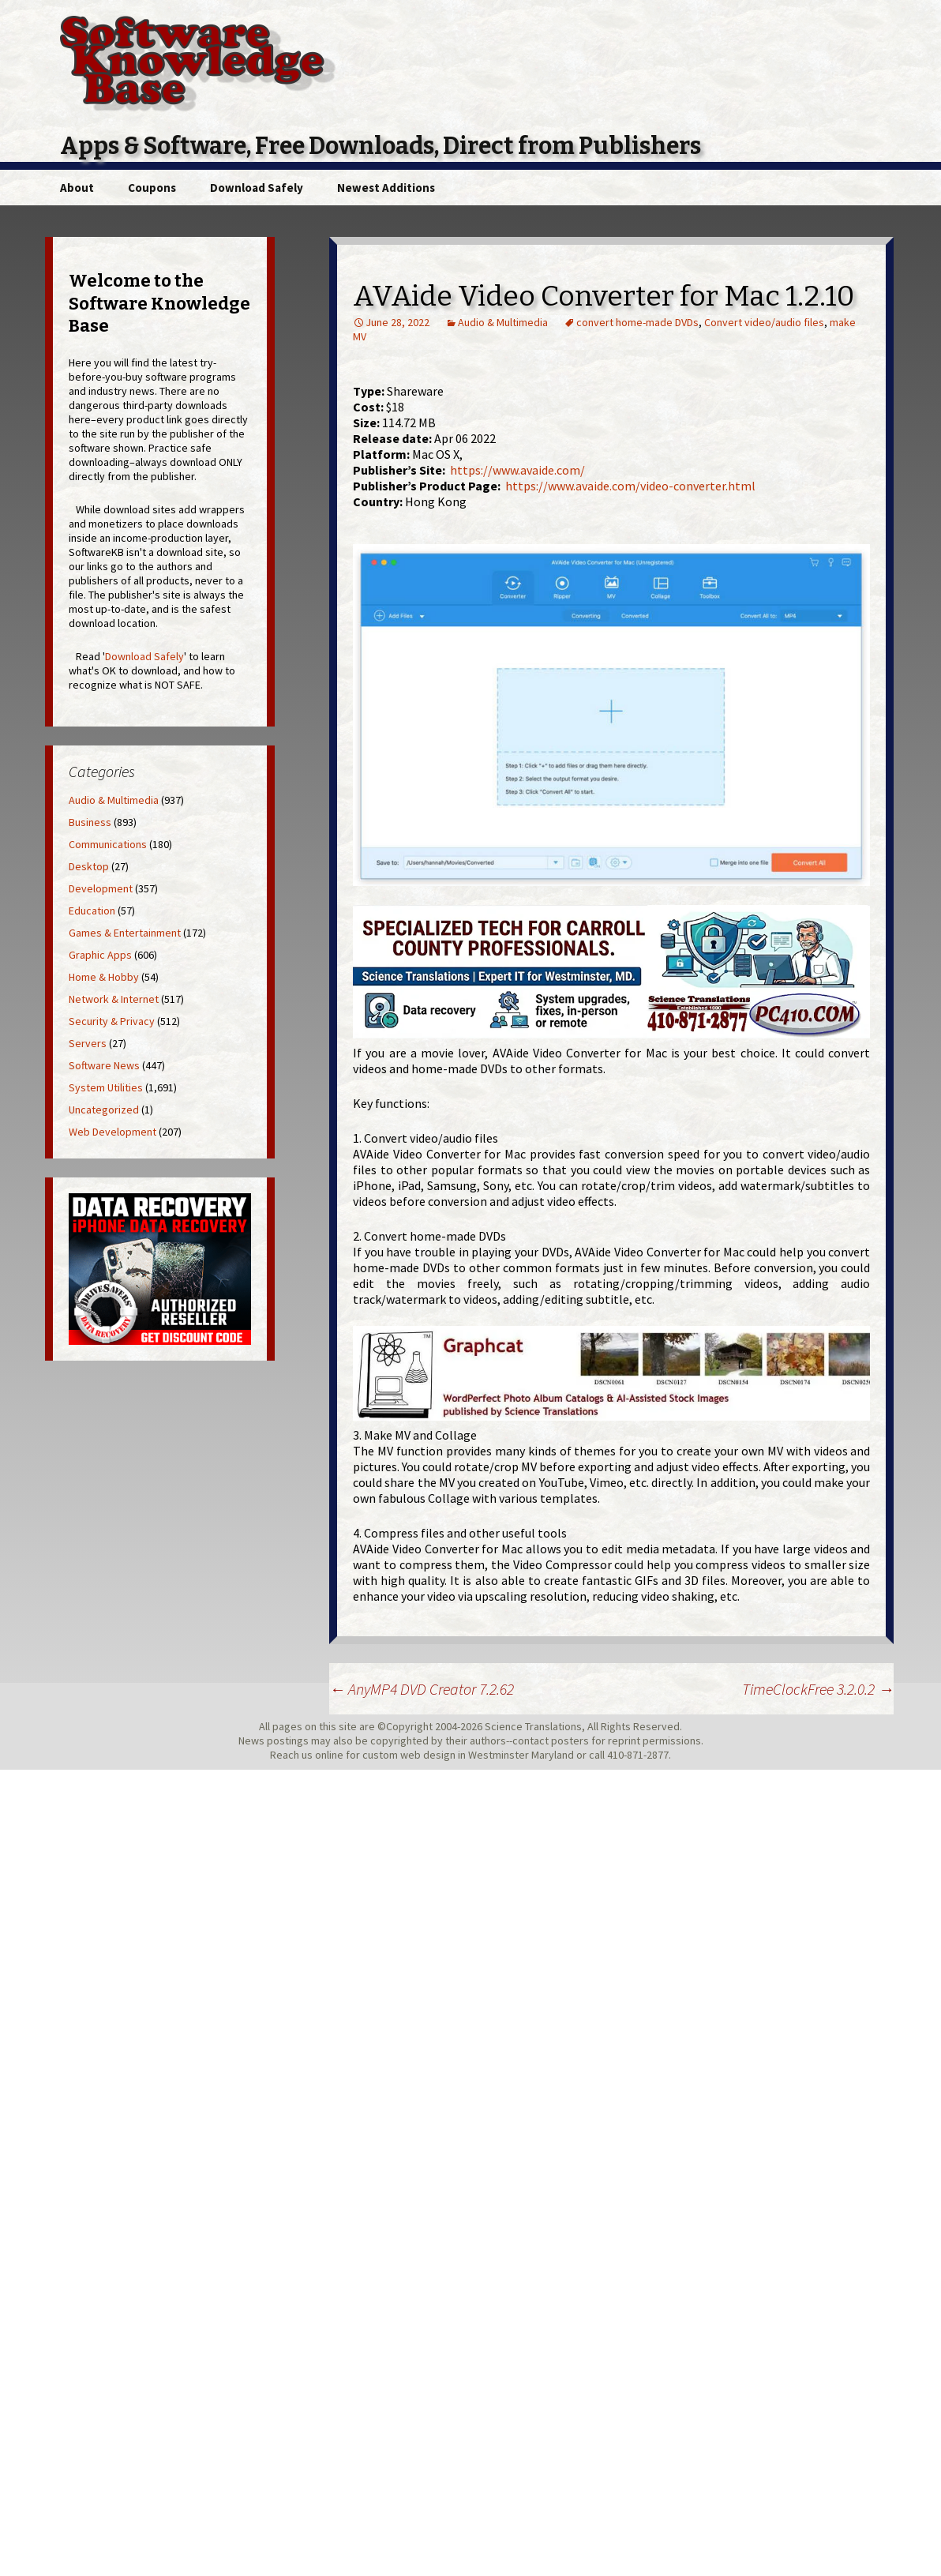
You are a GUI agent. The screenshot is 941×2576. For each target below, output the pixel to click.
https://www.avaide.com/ (517, 470)
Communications (108, 844)
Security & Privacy (112, 1021)
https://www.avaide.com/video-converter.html (630, 486)
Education (92, 910)
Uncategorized (104, 1109)
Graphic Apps (100, 955)
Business (90, 822)
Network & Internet (114, 999)
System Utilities (106, 1087)
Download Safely (256, 187)
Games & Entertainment (125, 933)
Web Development (112, 1132)
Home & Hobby (104, 977)
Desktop (89, 866)
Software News (104, 1065)
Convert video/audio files (764, 322)
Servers (88, 1043)
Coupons (152, 187)
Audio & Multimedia (503, 322)
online (329, 1755)
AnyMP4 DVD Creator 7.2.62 (421, 1689)
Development (101, 888)
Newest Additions (386, 187)
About (77, 187)
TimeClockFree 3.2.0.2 (818, 1689)
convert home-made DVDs (637, 322)
